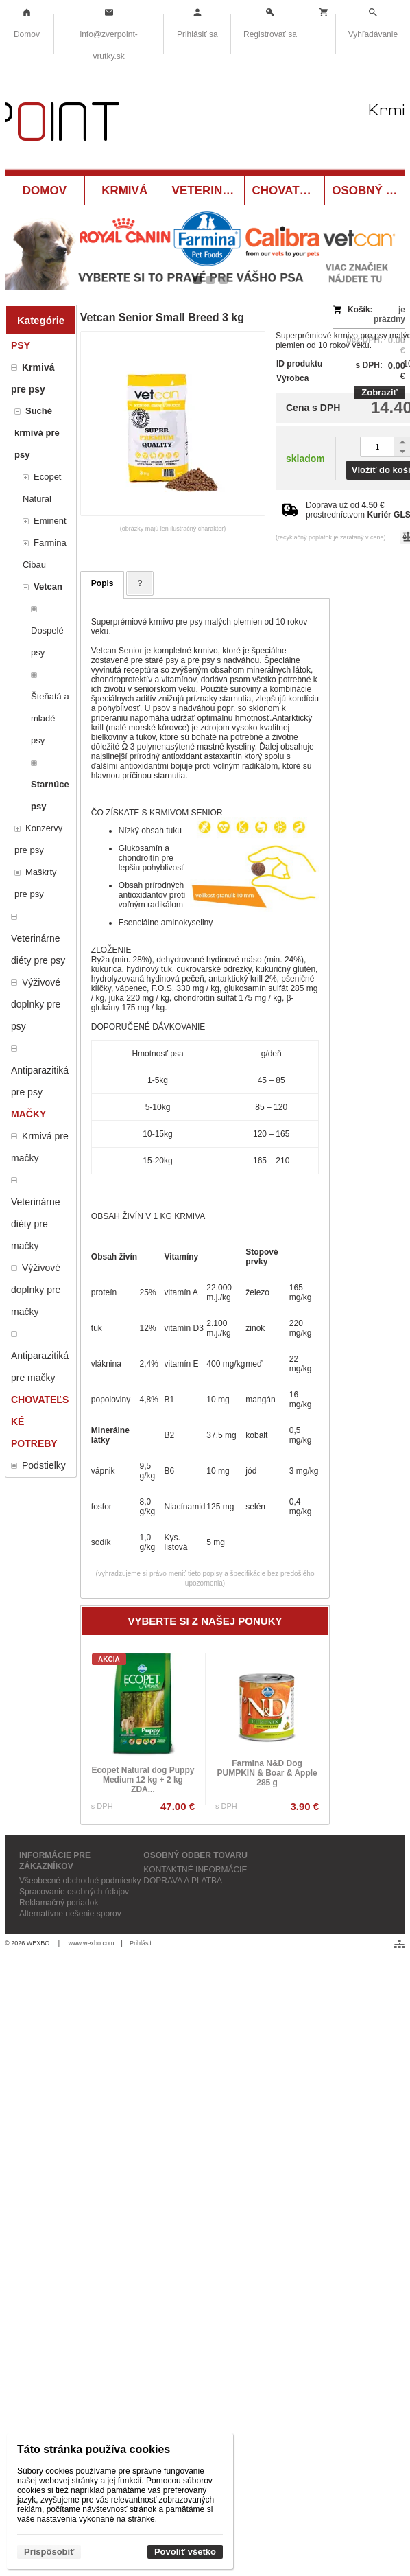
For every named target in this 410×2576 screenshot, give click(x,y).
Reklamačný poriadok (58, 1902)
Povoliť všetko (185, 2551)
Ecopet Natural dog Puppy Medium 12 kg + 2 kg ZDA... (142, 1779)
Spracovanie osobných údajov (74, 1891)
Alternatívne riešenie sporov (70, 1913)
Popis (102, 583)
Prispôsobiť (49, 2551)
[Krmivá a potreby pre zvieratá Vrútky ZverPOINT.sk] (205, 124)
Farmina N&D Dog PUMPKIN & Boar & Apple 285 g (267, 1773)
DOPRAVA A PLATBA (182, 1880)
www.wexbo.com (91, 1943)
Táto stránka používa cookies (93, 2449)
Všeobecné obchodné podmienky (80, 1880)
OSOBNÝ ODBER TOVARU (195, 1855)
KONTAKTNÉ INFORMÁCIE (195, 1870)
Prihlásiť (141, 1943)
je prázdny (389, 314)
